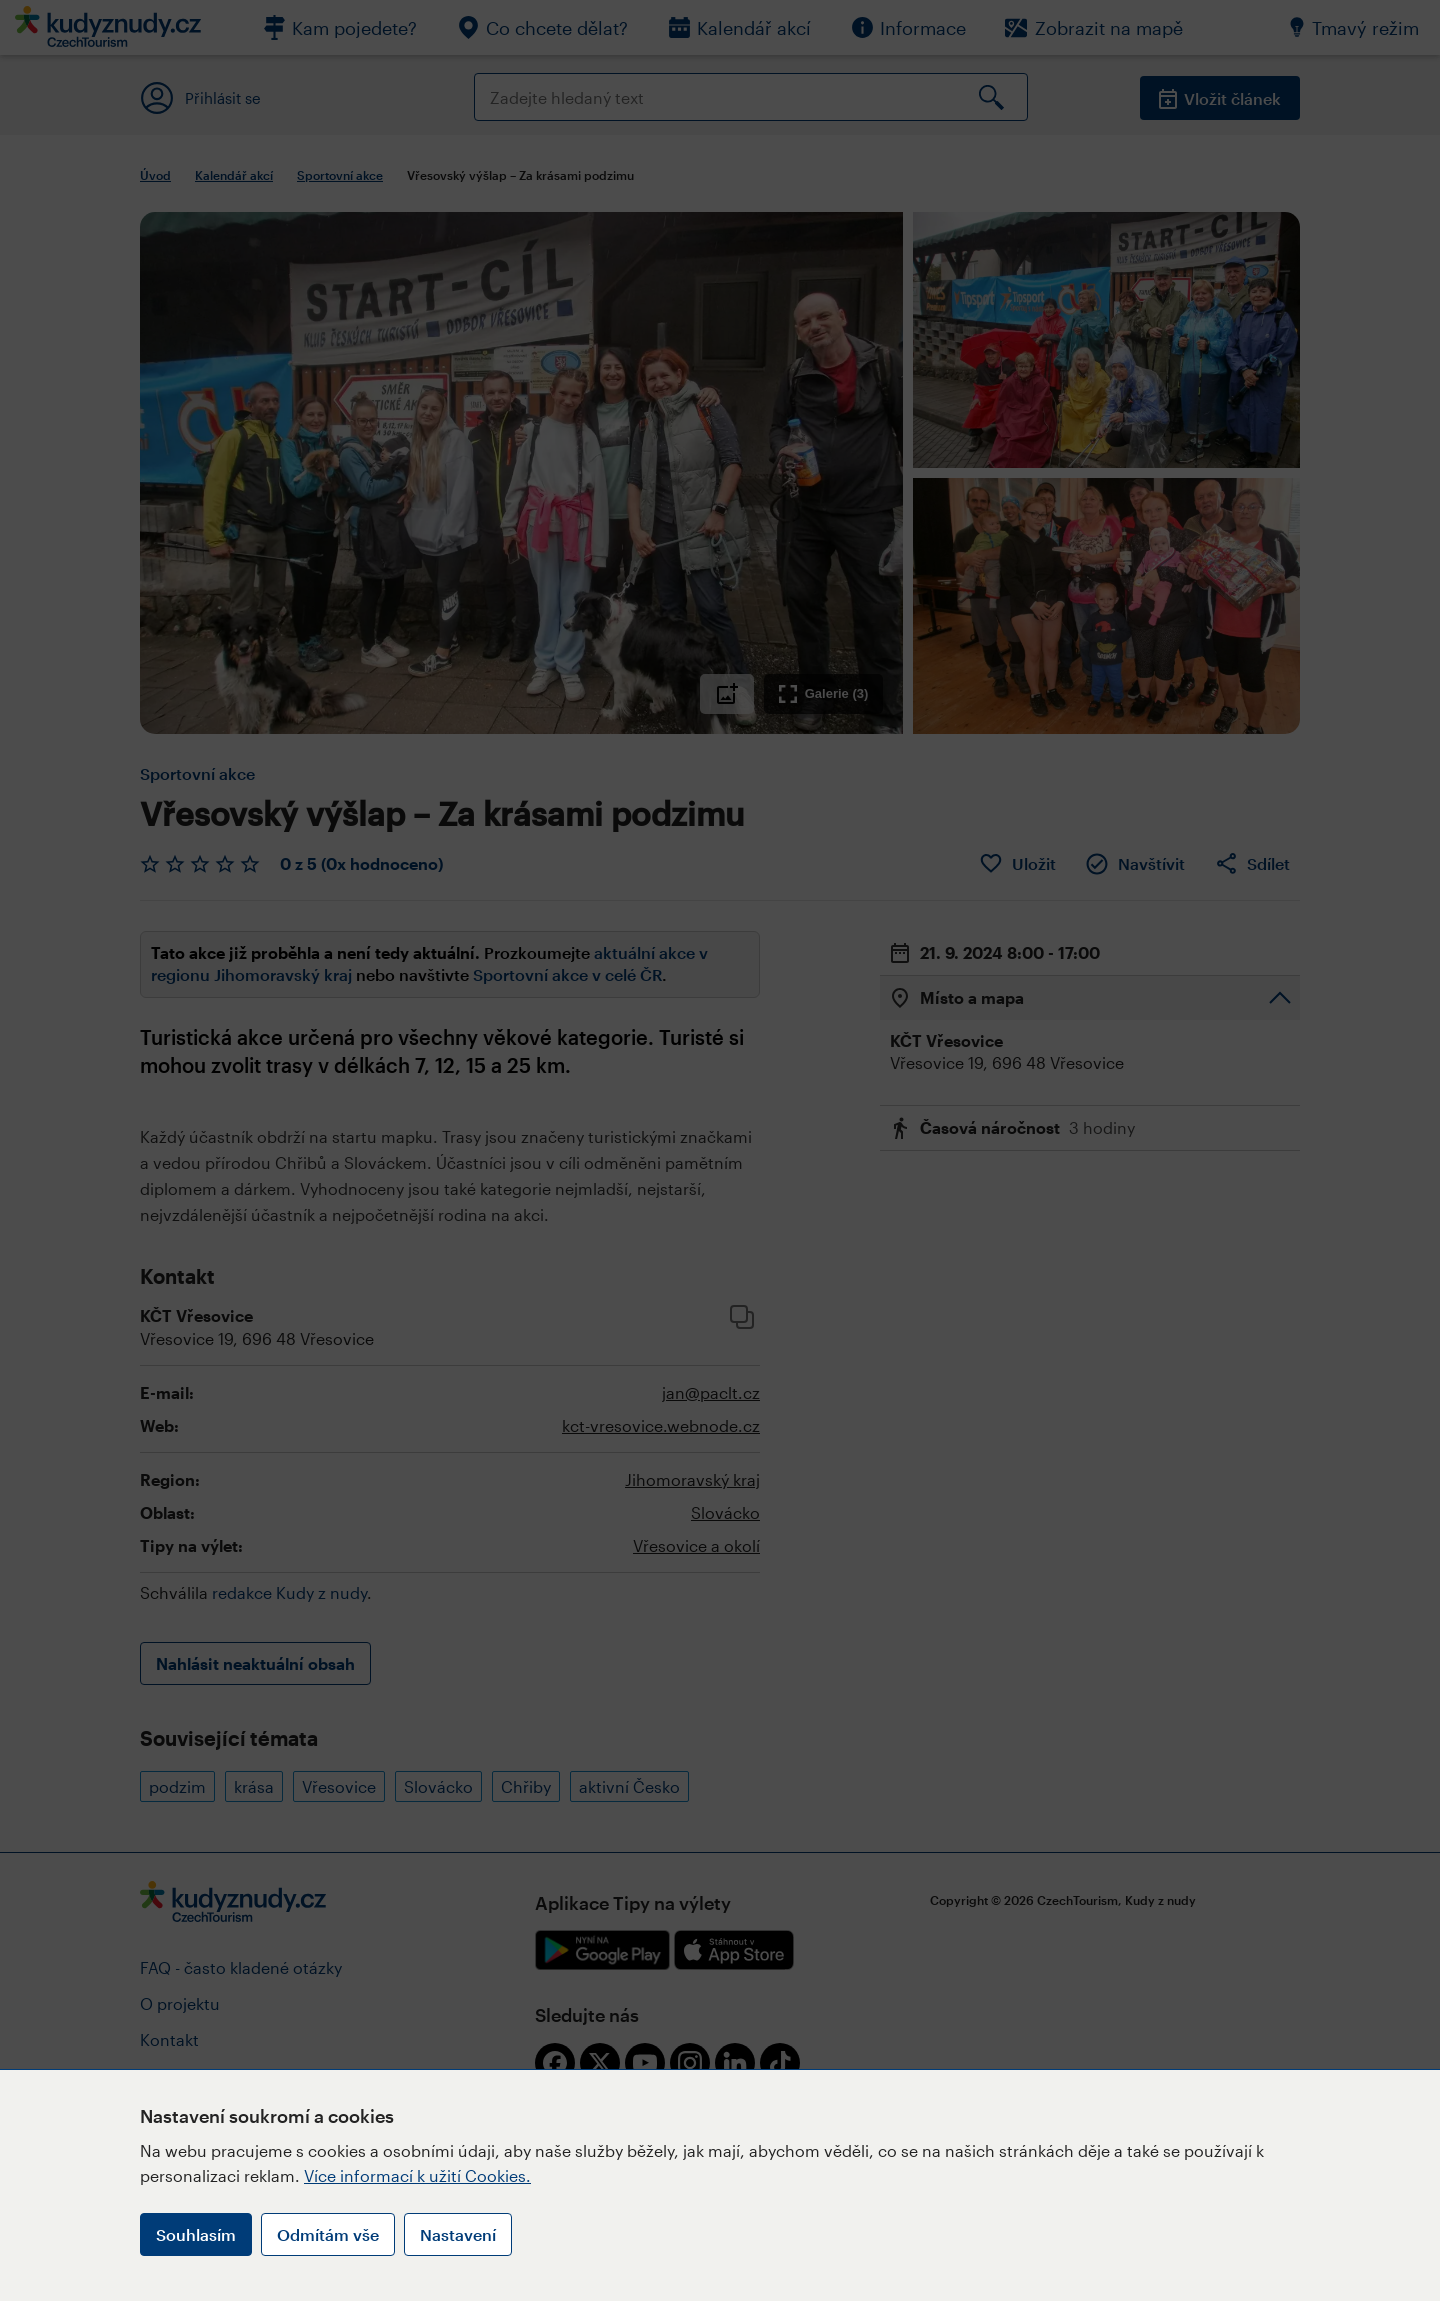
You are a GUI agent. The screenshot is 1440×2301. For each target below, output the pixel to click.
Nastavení (458, 2234)
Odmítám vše (328, 2234)
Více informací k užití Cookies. (417, 2175)
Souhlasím (196, 2234)
